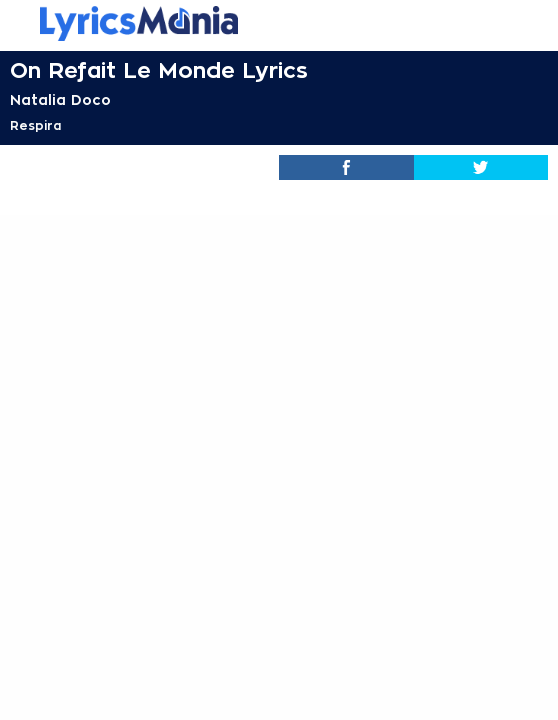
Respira (35, 126)
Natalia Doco (60, 100)
